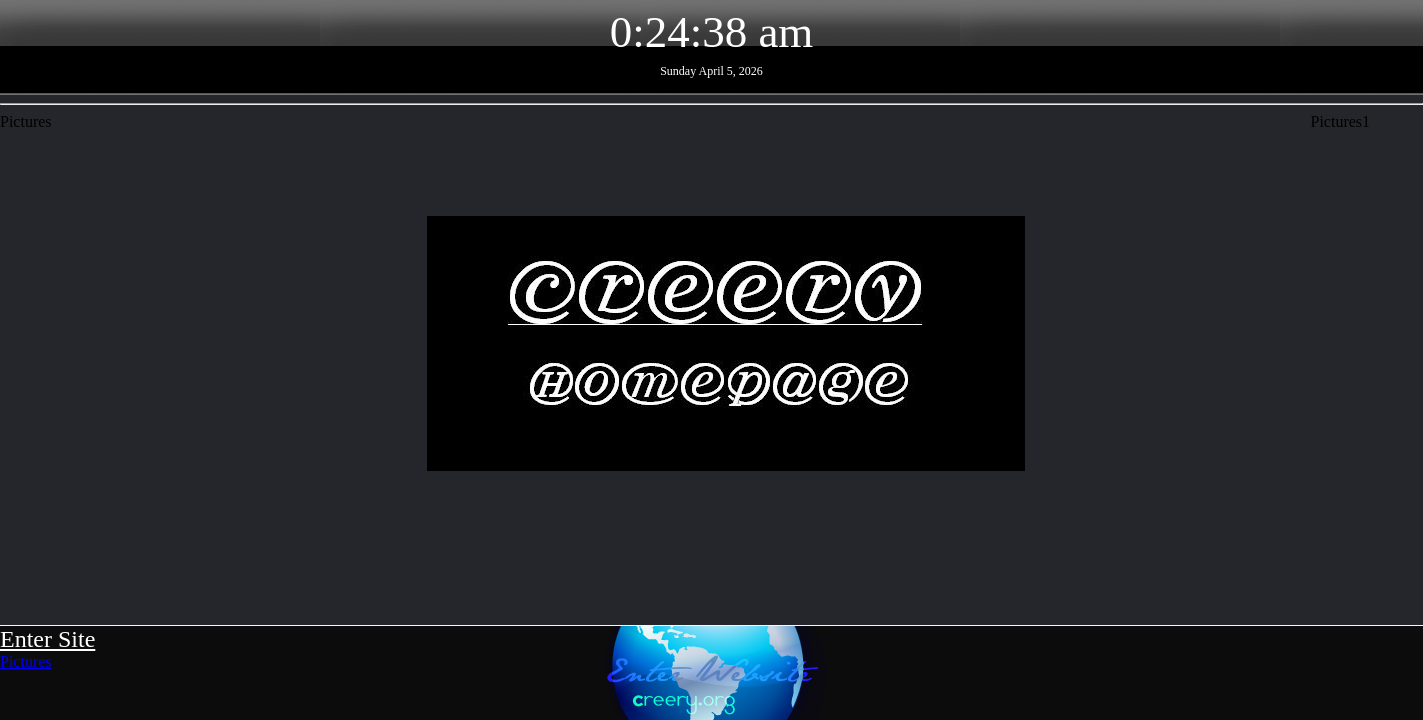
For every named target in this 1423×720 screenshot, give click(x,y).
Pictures (26, 661)
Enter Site (47, 639)
